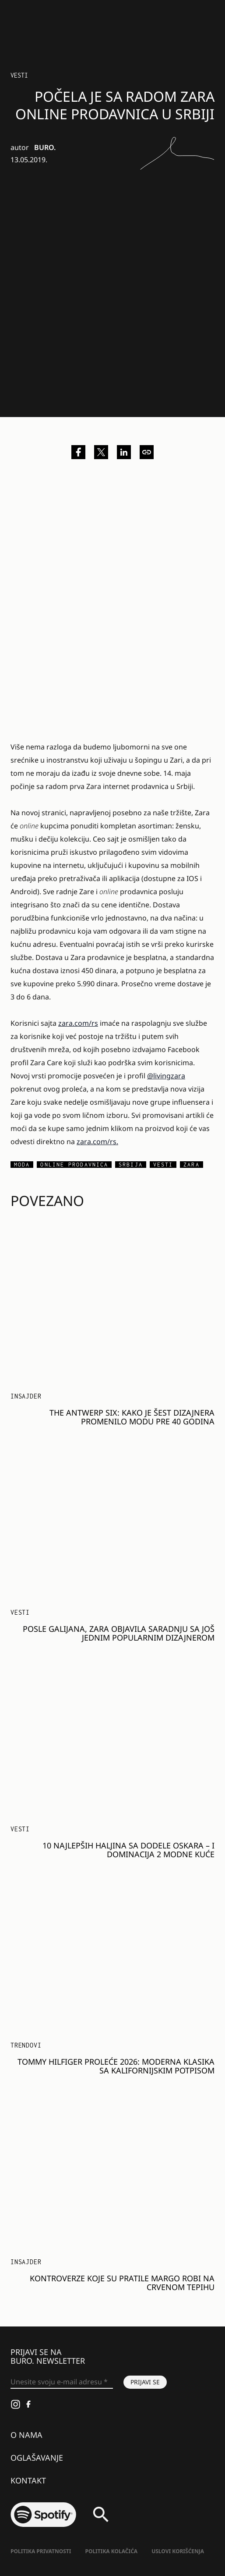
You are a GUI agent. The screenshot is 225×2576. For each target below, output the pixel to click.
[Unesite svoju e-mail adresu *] (62, 2382)
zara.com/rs (78, 1023)
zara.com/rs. (97, 1141)
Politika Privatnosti (41, 2551)
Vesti (19, 75)
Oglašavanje (37, 2457)
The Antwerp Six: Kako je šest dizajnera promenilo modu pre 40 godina (131, 1417)
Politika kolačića (111, 2551)
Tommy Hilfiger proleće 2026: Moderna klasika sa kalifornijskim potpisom (116, 2066)
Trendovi (26, 2045)
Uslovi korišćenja (177, 2551)
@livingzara (166, 1076)
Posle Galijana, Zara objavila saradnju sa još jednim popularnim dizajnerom (118, 1633)
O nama (26, 2435)
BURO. (45, 147)
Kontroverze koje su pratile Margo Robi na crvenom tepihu (122, 2282)
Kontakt (28, 2480)
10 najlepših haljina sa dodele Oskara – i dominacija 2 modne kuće (128, 1849)
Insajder (26, 1396)
